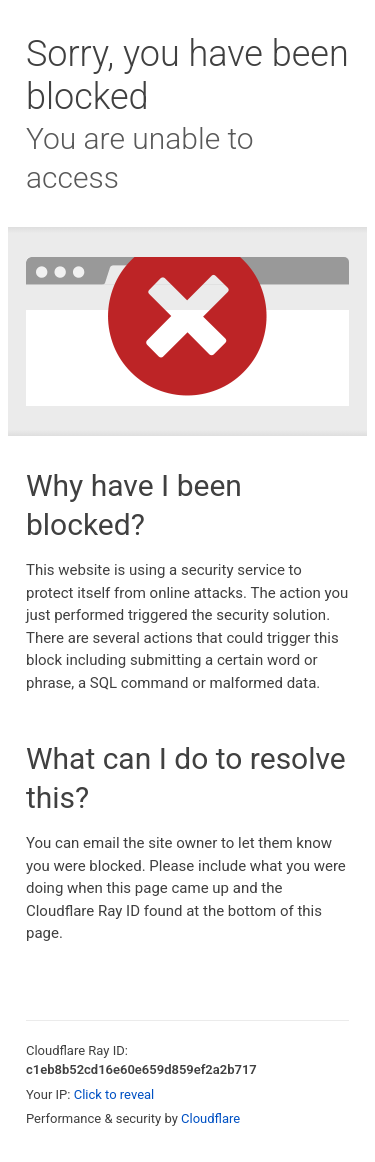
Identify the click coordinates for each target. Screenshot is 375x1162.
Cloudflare (210, 1118)
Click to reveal (114, 1094)
